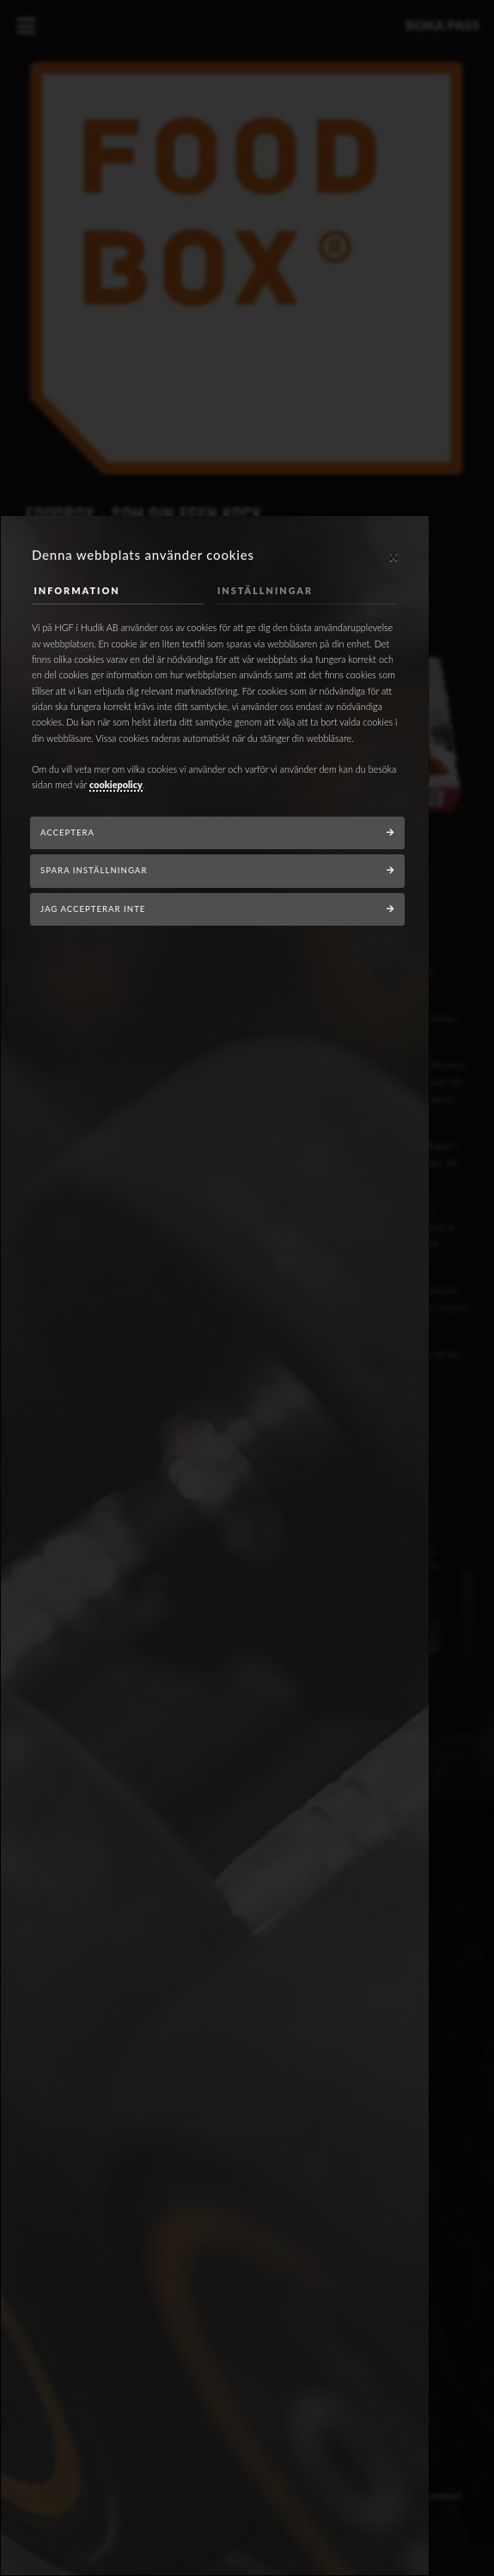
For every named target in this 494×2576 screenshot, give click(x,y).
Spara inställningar (93, 870)
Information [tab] (77, 590)
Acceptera (67, 832)
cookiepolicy (116, 784)
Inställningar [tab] (265, 590)
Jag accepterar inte (92, 909)
